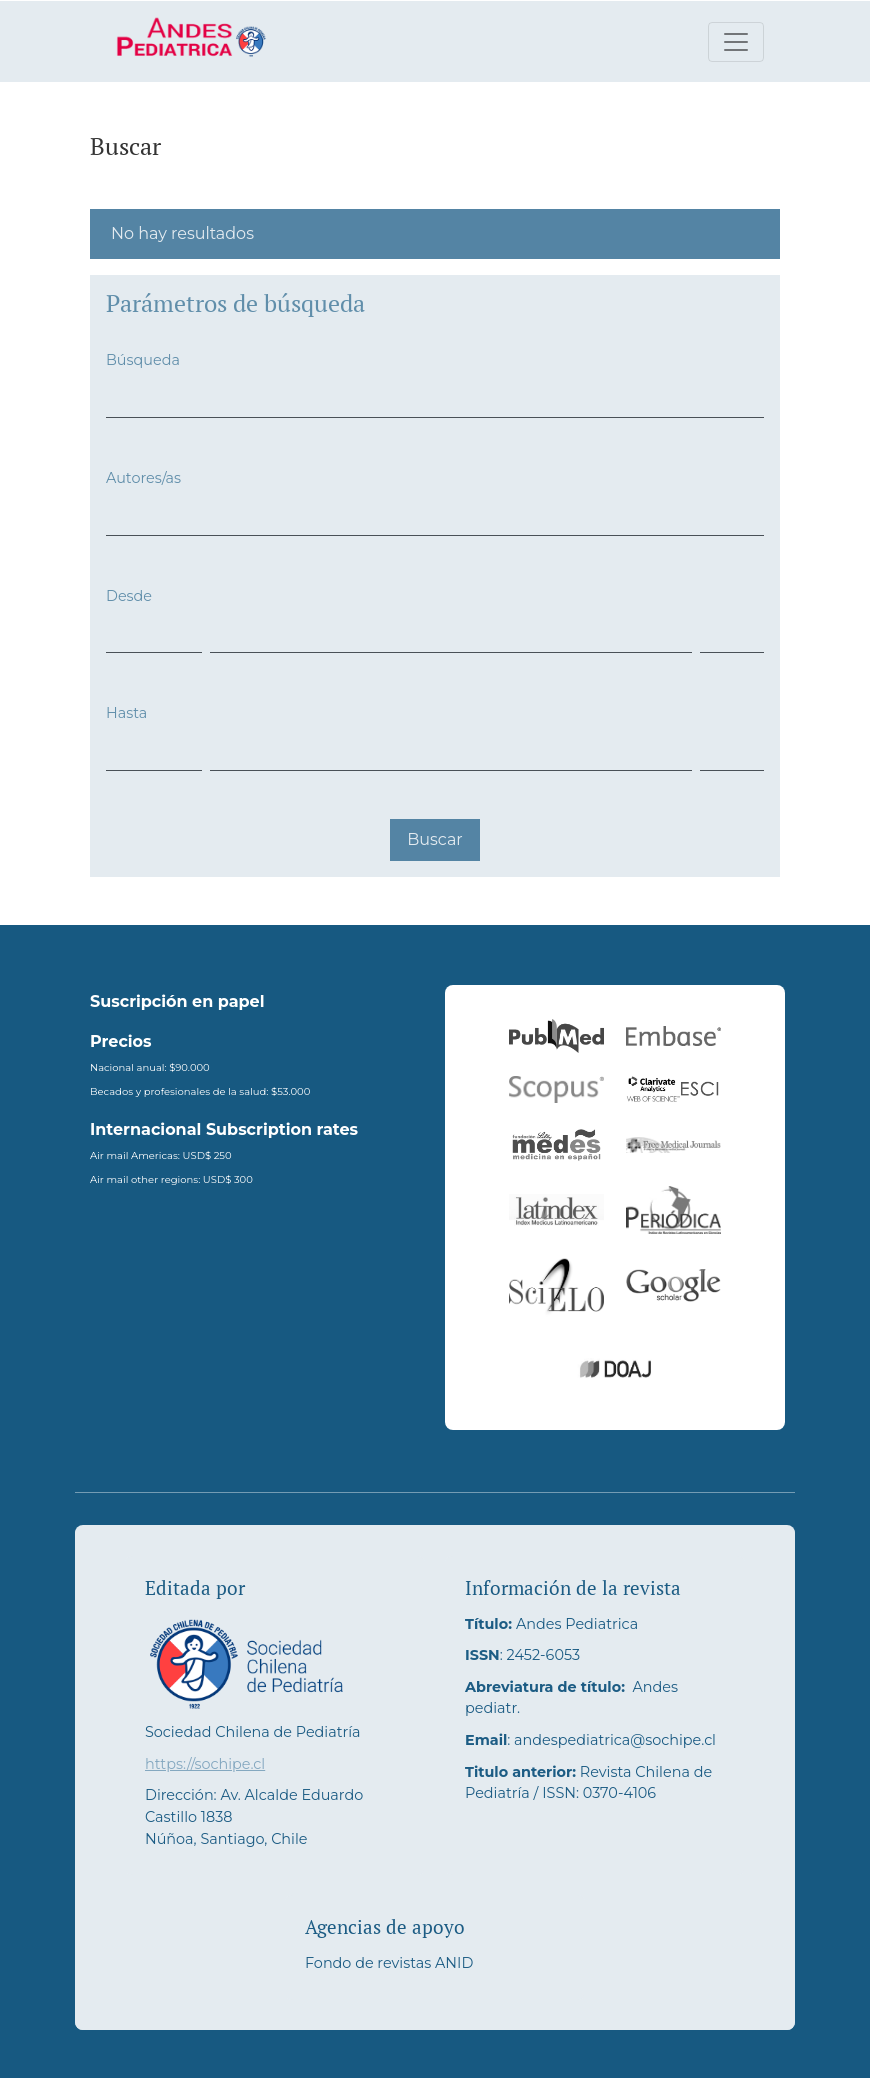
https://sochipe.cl (205, 1764)
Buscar (435, 839)
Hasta (126, 713)
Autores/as (143, 478)
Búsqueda (143, 360)
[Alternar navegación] (736, 42)
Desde (129, 596)
